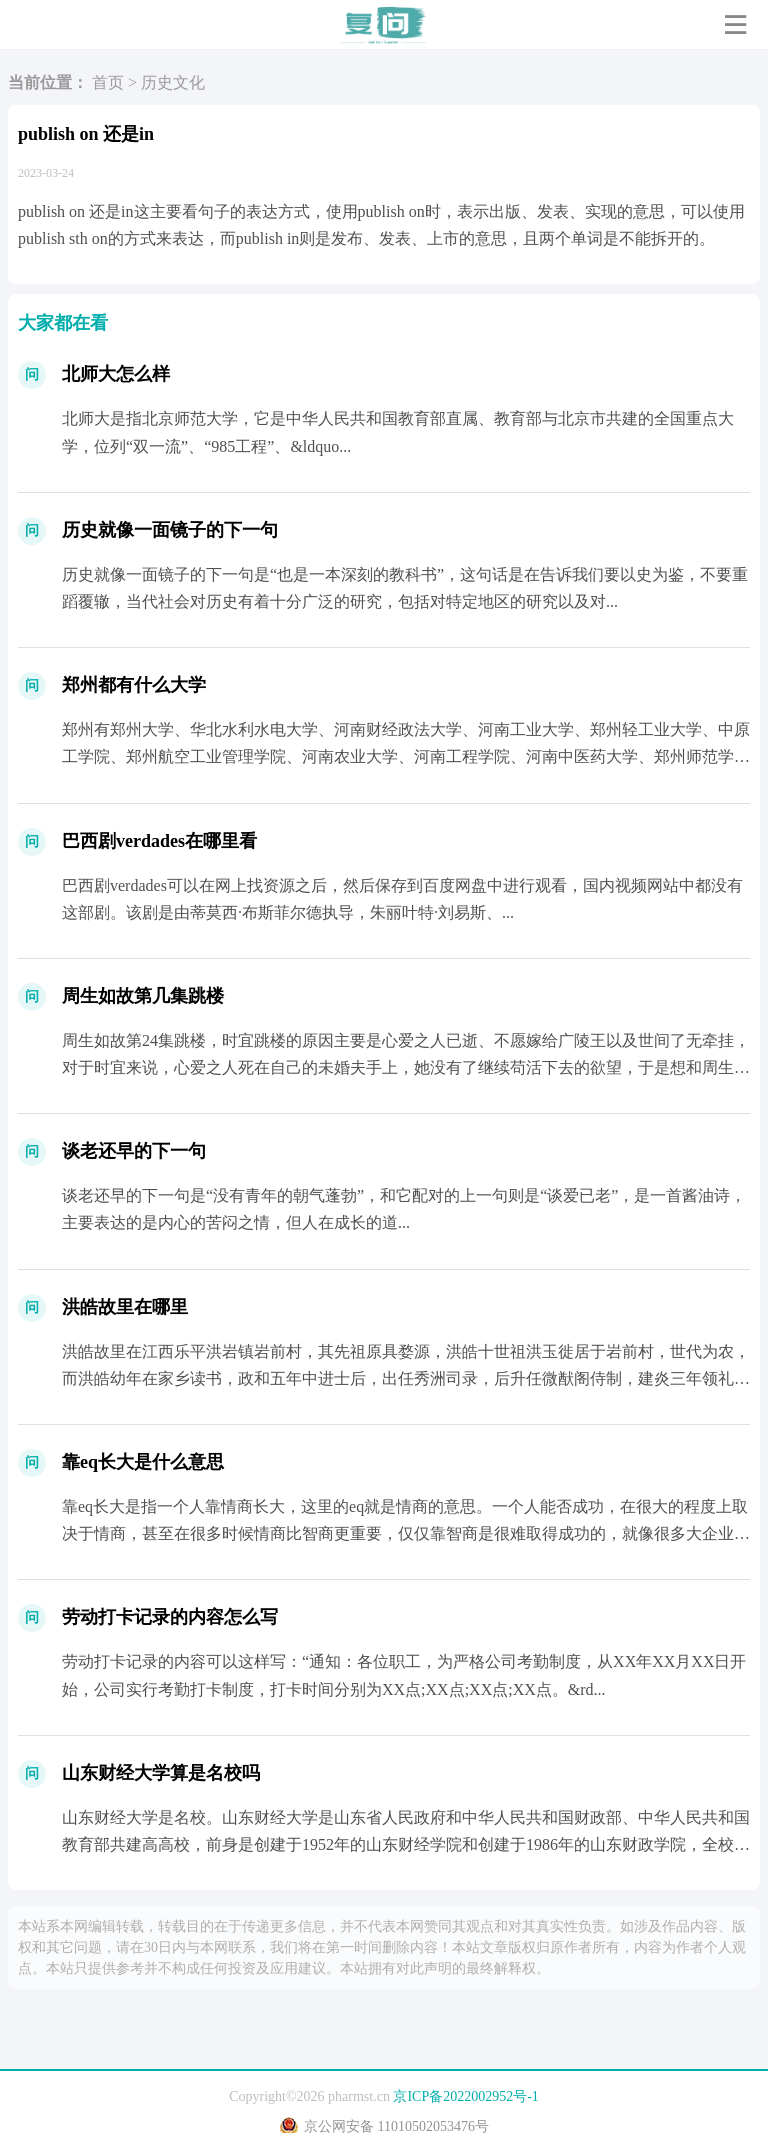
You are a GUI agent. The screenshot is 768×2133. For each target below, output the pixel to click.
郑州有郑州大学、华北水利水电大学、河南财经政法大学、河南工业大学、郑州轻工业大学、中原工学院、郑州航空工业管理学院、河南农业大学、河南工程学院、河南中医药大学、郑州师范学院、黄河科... (406, 756)
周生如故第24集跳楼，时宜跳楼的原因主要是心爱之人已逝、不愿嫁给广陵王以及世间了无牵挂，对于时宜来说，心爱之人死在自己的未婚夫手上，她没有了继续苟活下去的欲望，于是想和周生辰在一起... (406, 1067)
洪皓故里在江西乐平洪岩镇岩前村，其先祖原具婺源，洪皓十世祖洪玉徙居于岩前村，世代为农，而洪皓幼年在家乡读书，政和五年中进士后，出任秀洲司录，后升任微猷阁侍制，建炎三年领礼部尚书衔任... (406, 1378)
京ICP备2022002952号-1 (465, 2096)
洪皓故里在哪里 (125, 1307)
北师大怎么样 (116, 374)
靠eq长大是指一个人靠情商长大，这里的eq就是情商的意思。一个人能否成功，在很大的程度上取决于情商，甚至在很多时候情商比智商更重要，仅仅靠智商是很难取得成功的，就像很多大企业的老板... (406, 1533)
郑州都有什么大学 (134, 685)
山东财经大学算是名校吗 (161, 1773)
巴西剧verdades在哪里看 (159, 841)
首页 (108, 82)
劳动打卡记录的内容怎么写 (170, 1617)
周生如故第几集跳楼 (143, 996)
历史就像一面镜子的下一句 (170, 530)
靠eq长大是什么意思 (143, 1462)
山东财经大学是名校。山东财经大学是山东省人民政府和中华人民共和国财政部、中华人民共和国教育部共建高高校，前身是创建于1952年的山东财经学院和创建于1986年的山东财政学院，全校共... (406, 1844)
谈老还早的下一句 (134, 1151)
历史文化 (173, 82)
